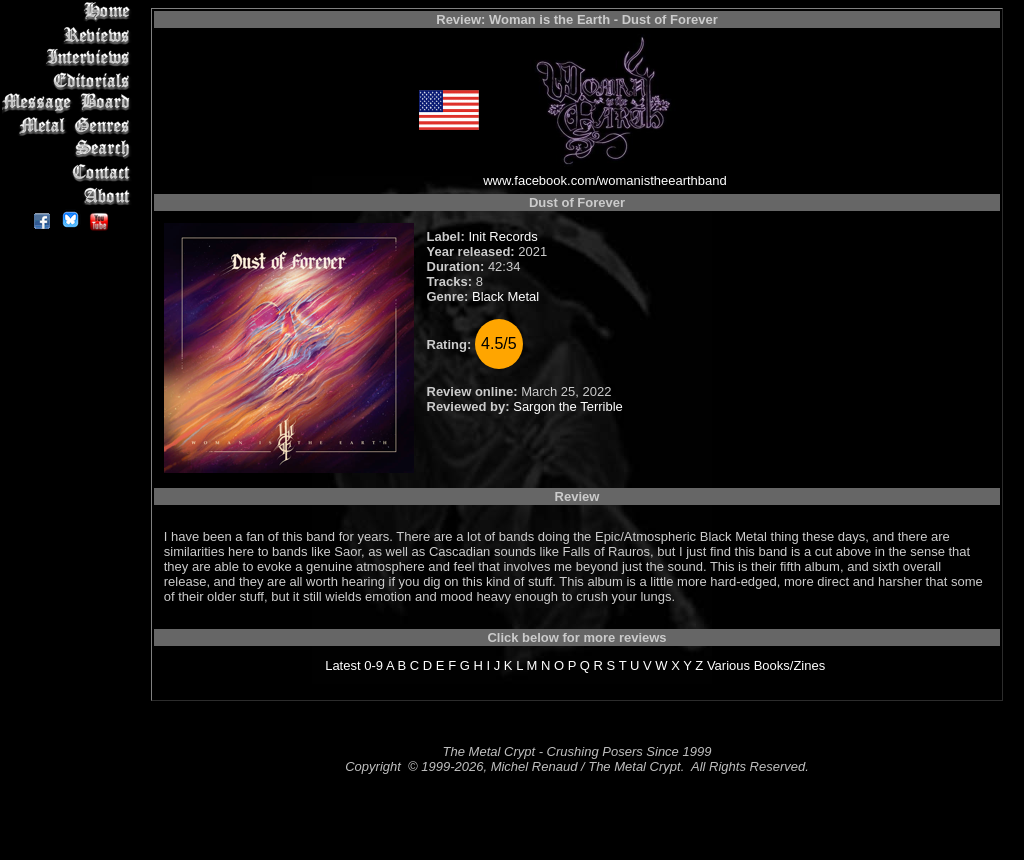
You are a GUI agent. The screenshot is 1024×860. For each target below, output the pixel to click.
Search (69, 149)
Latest (342, 665)
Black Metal (505, 296)
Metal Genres (69, 126)
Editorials (69, 80)
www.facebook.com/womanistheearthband (605, 180)
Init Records (502, 236)
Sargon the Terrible (568, 406)
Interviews (69, 57)
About (69, 195)
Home (69, 11)
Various (728, 665)
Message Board (69, 103)
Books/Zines (790, 665)
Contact (69, 172)
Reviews (69, 34)
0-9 (373, 665)
